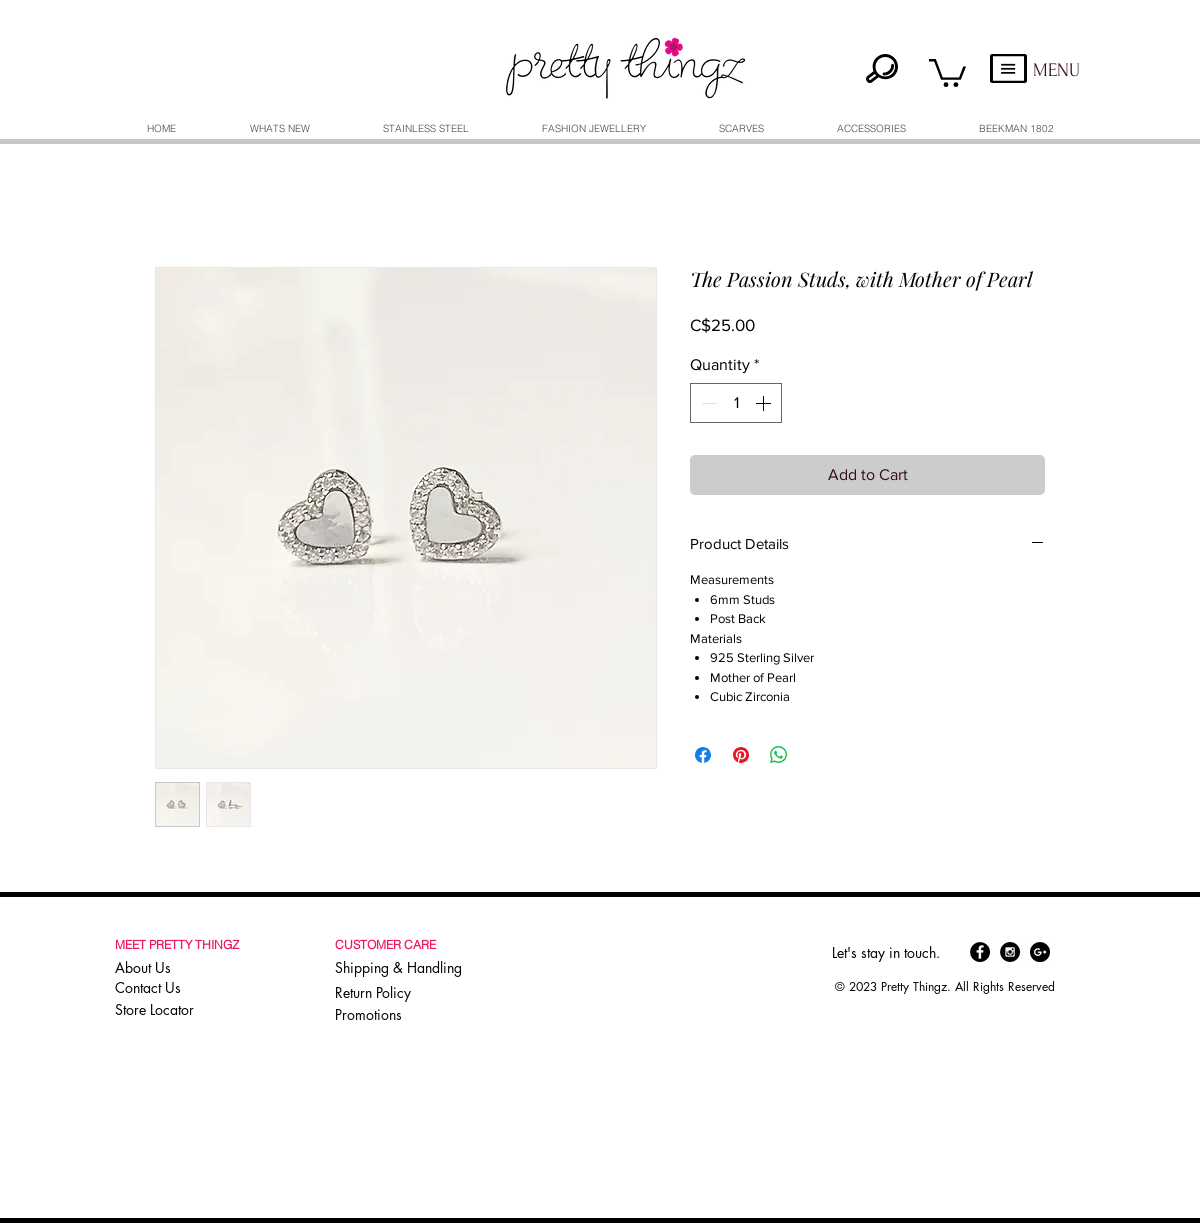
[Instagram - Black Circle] (1010, 952)
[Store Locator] (177, 1009)
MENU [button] (1056, 70)
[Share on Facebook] (703, 755)
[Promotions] (375, 1014)
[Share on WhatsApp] (779, 755)
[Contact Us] (180, 987)
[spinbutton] (736, 403)
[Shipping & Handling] (402, 967)
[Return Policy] (402, 992)
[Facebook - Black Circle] (980, 952)
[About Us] (180, 967)
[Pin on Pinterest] (741, 755)
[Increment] (765, 403)
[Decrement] (707, 403)
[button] (947, 71)
